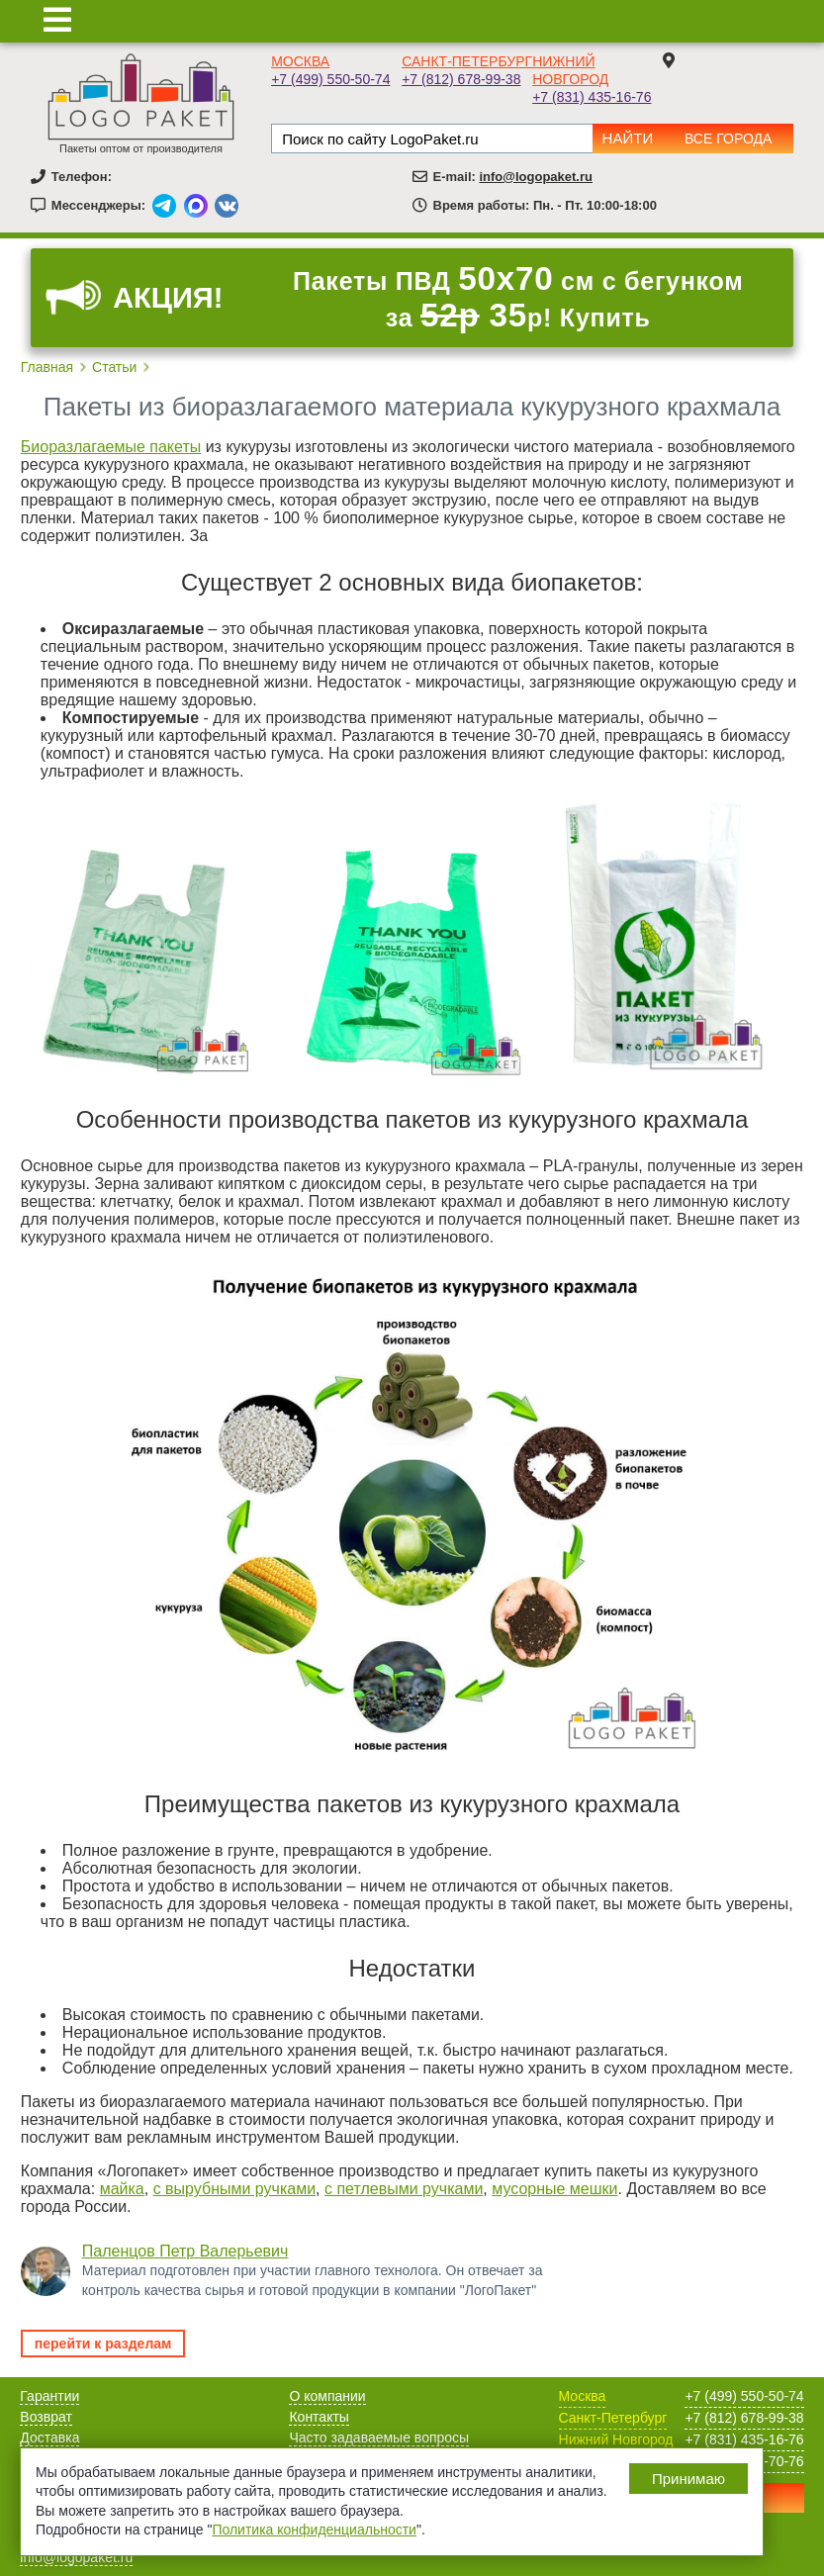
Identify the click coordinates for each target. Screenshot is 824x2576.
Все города (728, 138)
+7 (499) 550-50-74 (330, 79)
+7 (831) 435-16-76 (591, 97)
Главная (47, 367)
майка (122, 2188)
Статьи (114, 367)
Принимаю (688, 2478)
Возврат (46, 2417)
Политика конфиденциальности (314, 2529)
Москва (300, 61)
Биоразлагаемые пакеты (111, 446)
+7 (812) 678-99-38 (461, 79)
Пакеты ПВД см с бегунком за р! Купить (518, 297)
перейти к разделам (103, 2343)
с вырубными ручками (234, 2188)
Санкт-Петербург (467, 61)
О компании (327, 2396)
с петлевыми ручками (403, 2188)
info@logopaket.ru (536, 176)
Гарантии (49, 2396)
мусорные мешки (554, 2188)
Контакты (318, 2417)
